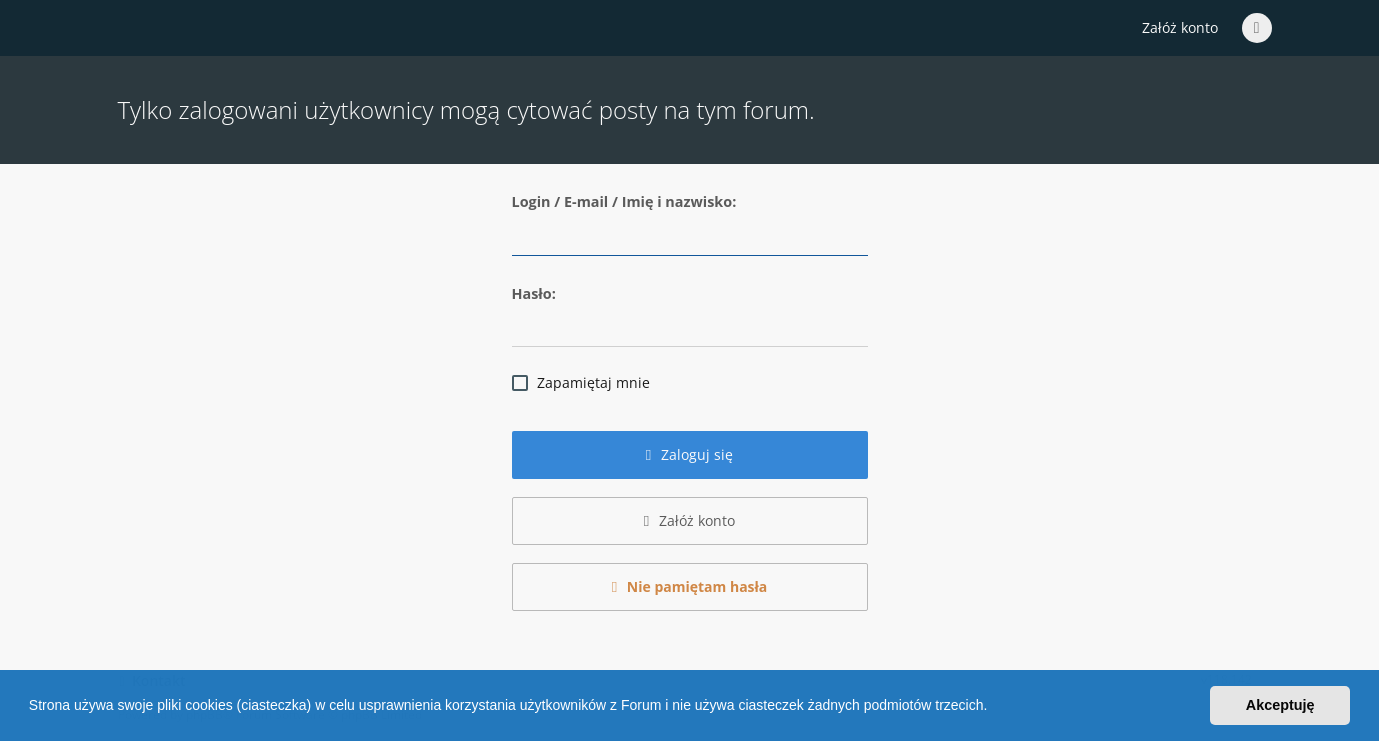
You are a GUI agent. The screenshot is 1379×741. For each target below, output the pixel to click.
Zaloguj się (690, 454)
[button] (994, 708)
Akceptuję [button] (1280, 705)
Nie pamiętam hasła (690, 586)
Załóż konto (1180, 27)
